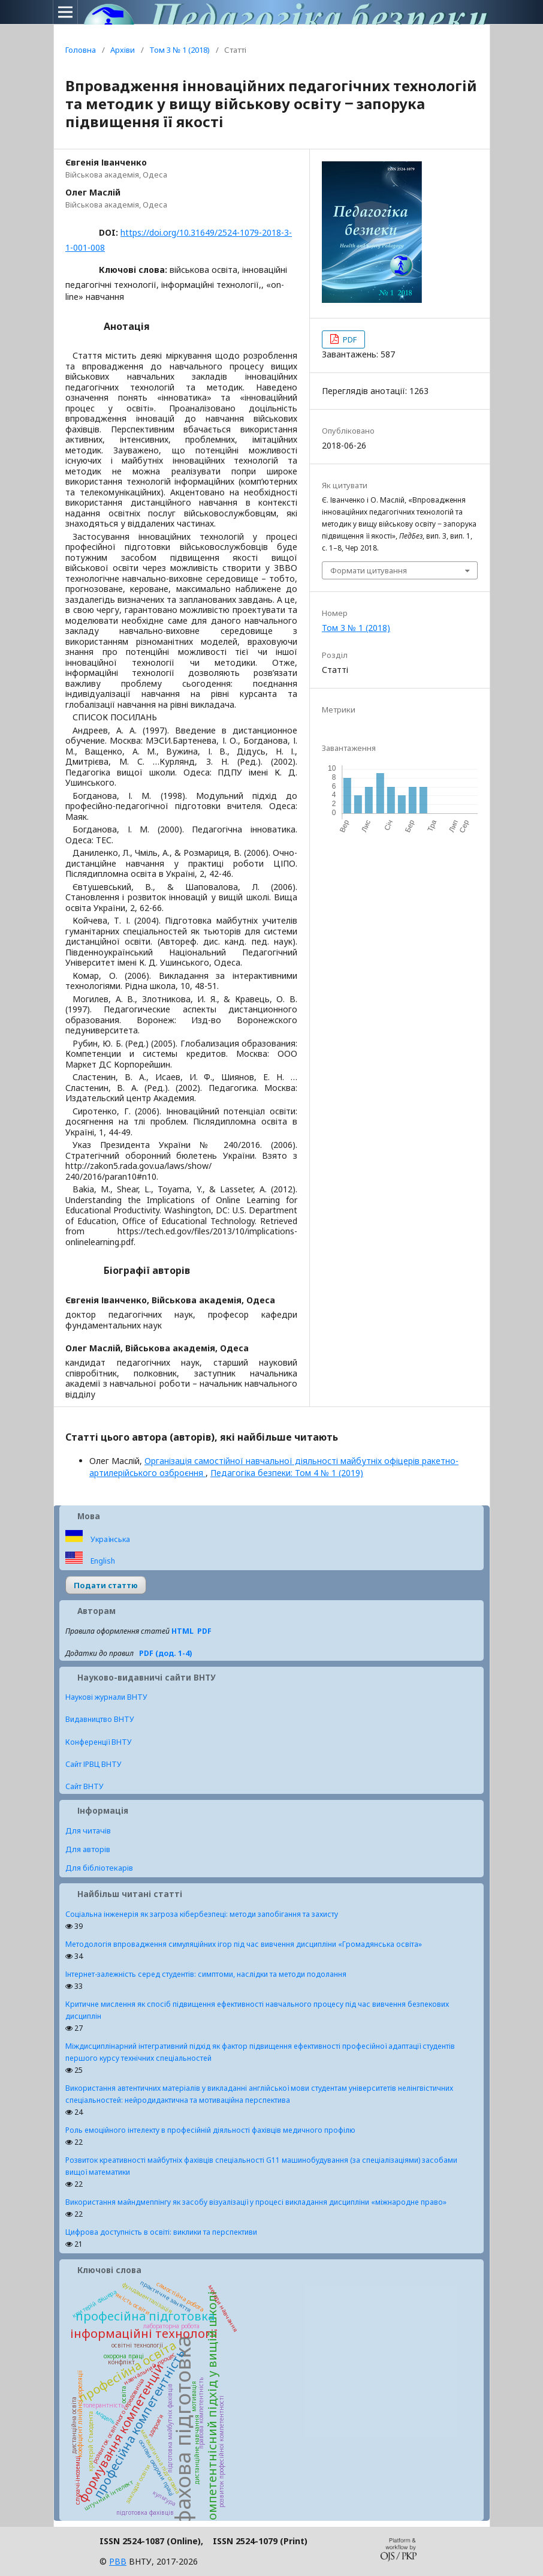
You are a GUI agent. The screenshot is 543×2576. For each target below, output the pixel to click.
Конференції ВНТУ (98, 1742)
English (102, 1561)
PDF (349, 339)
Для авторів (87, 1849)
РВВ (117, 2561)
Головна (80, 49)
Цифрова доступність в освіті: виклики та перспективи (161, 2232)
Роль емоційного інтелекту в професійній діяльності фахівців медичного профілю (210, 2130)
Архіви (122, 49)
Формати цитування (368, 570)
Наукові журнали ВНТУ (106, 1697)
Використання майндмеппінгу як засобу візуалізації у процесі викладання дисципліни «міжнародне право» (256, 2202)
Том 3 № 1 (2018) (179, 49)
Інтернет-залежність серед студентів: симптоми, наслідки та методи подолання (205, 1974)
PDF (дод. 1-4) (165, 1653)
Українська (109, 1539)
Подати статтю (106, 1585)
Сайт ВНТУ (84, 1786)
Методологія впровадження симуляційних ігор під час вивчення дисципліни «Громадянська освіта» (243, 1944)
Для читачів (88, 1830)
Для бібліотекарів (99, 1867)
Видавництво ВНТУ (99, 1719)
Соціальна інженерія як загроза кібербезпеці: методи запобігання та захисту (201, 1914)
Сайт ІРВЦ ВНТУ (93, 1764)
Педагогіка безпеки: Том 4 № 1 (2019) (286, 1472)
